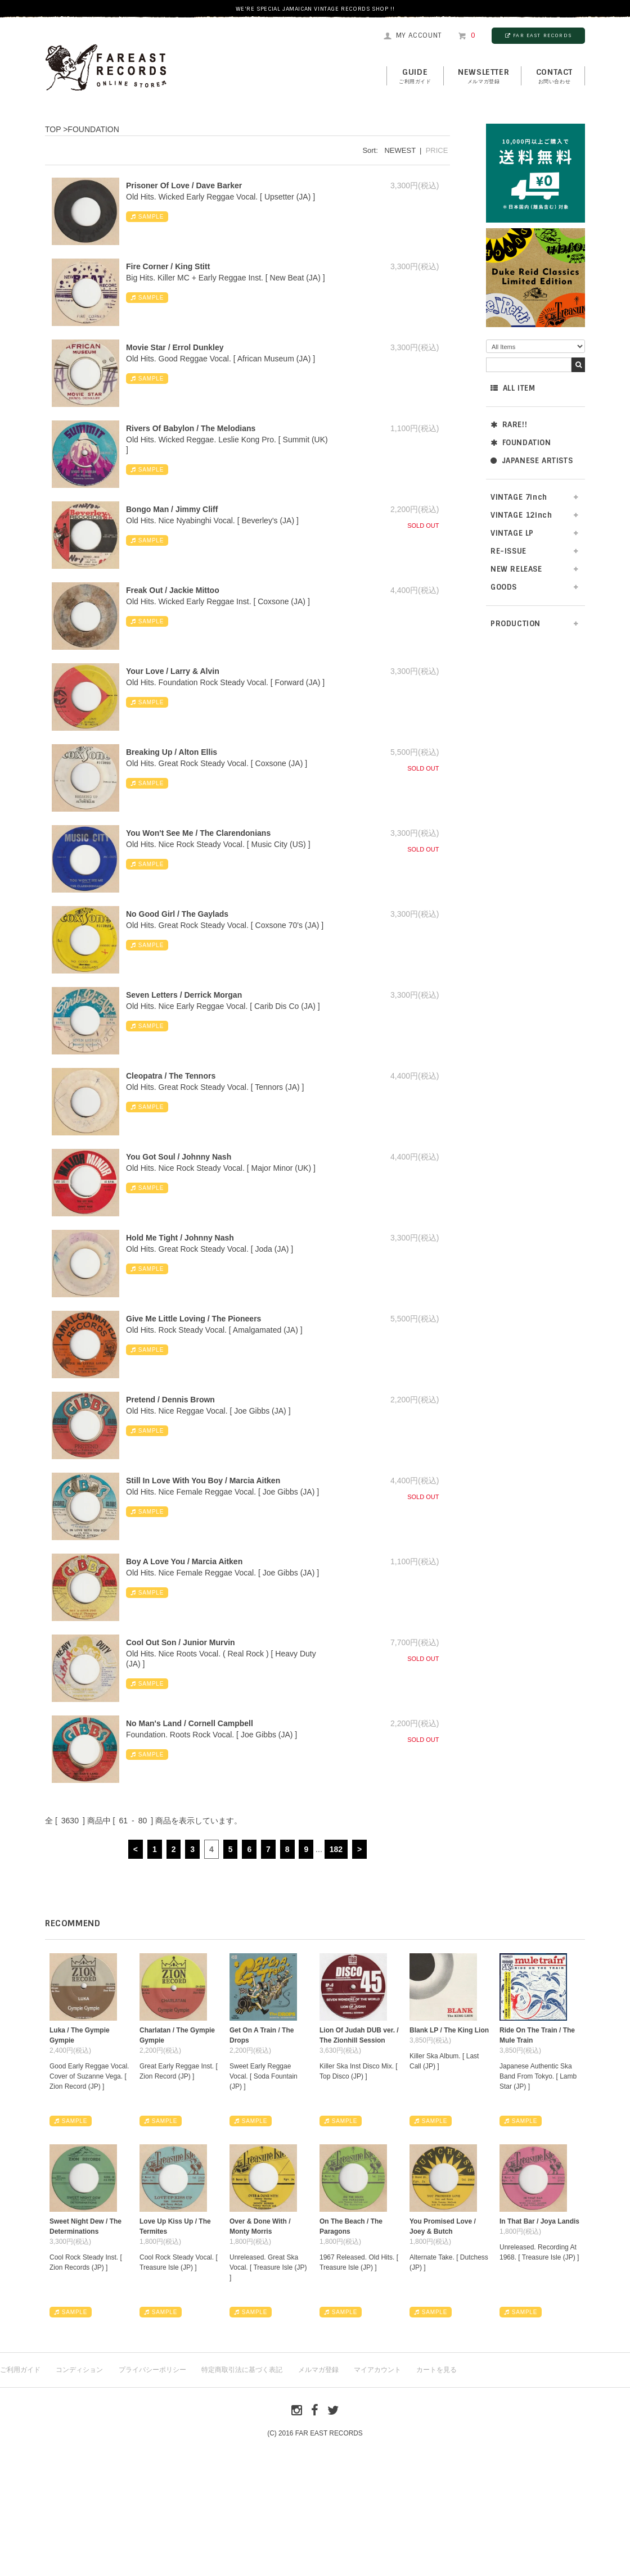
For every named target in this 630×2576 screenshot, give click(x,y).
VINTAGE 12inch (521, 515)
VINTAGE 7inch (518, 497)
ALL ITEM (512, 388)
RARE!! (508, 424)
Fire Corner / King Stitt (168, 266)
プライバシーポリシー (152, 2370)
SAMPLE (147, 217)
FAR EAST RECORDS (538, 35)
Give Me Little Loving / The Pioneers (193, 1318)
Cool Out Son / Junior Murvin (180, 1642)
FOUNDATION (520, 442)
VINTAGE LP (512, 533)
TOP (53, 129)
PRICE (437, 150)
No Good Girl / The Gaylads (177, 913)
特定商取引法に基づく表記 (241, 2370)
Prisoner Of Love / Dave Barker (184, 185)
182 (336, 1849)
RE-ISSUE (508, 551)
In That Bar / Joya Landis (539, 2221)
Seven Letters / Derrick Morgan (184, 994)
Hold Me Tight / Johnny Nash (180, 1237)
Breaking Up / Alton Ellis (171, 752)
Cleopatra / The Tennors (170, 1075)
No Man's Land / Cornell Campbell (189, 1723)
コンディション (79, 2370)
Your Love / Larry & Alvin (172, 671)
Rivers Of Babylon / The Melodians (190, 428)
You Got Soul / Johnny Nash (178, 1156)
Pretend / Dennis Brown (170, 1399)
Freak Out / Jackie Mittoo (172, 590)
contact (554, 76)
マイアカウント (377, 2370)
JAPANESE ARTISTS (531, 460)
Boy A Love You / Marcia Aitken (184, 1561)
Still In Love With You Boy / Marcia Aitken (203, 1480)
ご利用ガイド (20, 2370)
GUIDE (415, 76)
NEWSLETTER (483, 76)
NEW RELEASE (516, 569)
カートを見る (436, 2370)
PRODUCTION (515, 623)
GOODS (503, 587)
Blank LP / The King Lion (449, 2030)
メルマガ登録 (318, 2370)
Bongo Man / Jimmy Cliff (172, 509)
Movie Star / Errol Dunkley (175, 347)
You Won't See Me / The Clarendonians (198, 833)
